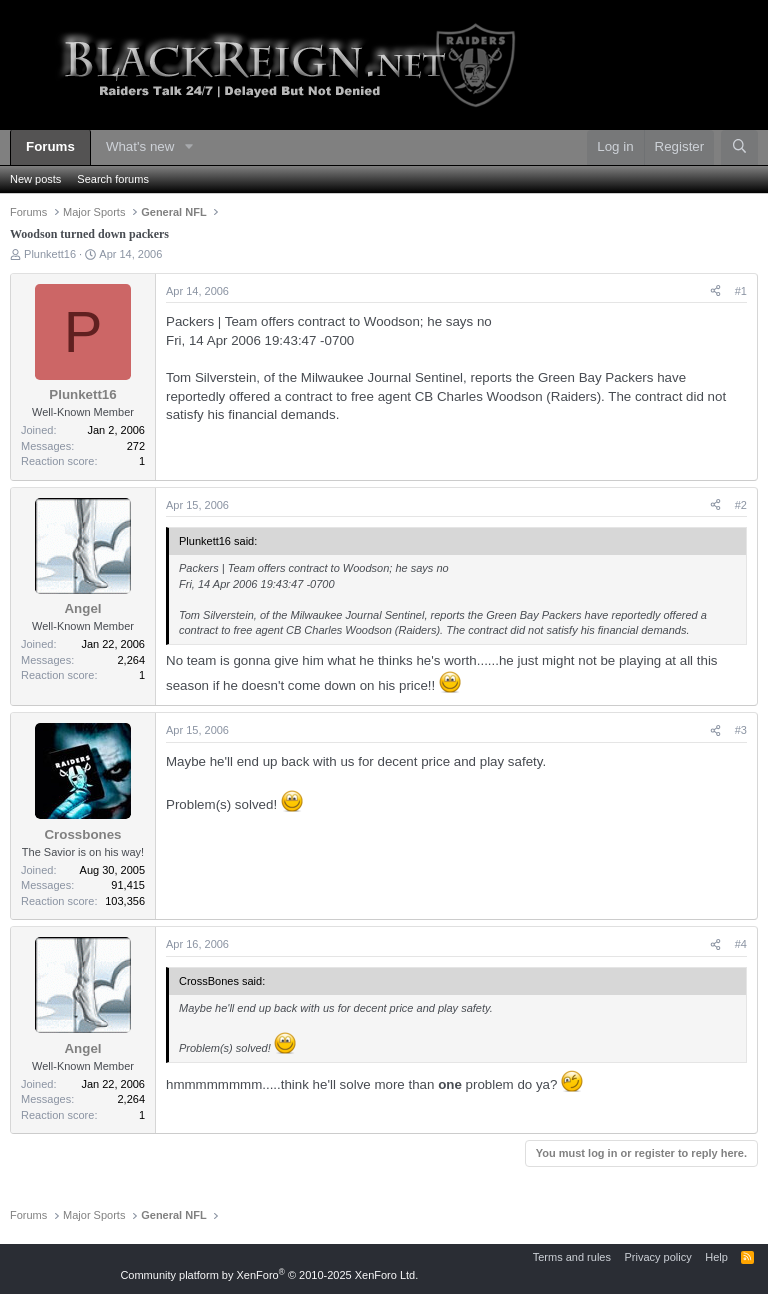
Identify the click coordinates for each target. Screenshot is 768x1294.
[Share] (715, 291)
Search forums (113, 179)
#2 (741, 505)
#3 (741, 730)
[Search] (739, 147)
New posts (35, 179)
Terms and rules (572, 1257)
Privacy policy (657, 1257)
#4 (741, 944)
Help (716, 1257)
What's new (140, 146)
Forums (50, 146)
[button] (189, 147)
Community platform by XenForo (269, 1275)
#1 (741, 291)
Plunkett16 (50, 254)
